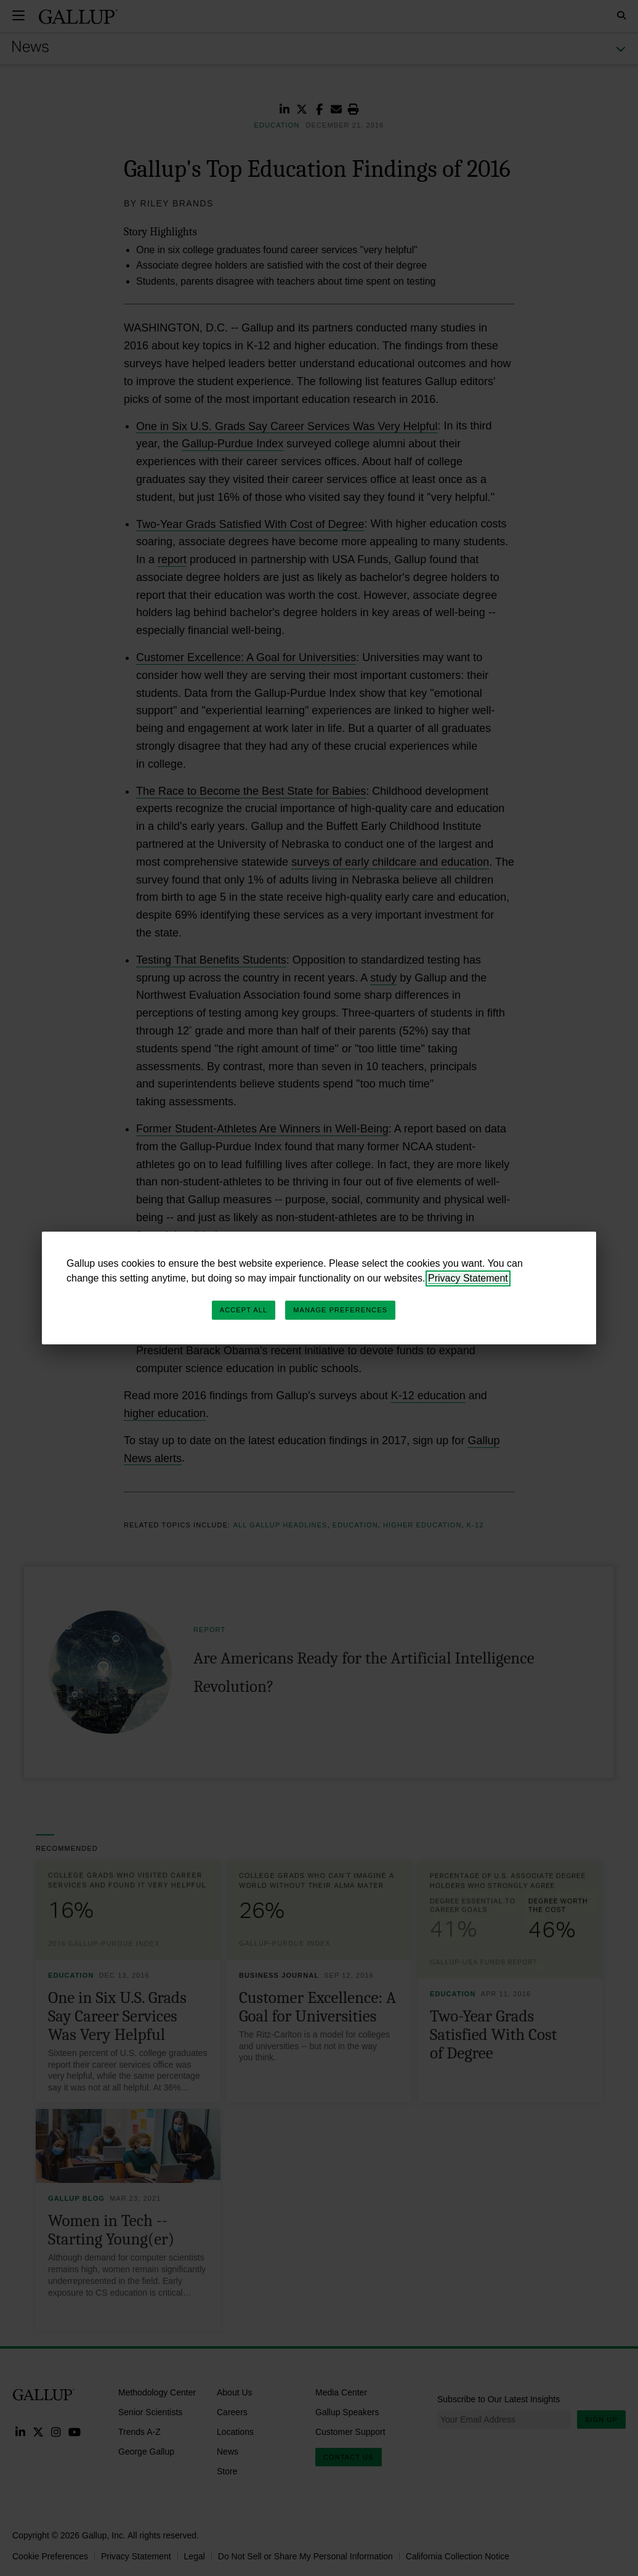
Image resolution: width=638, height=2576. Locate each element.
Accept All (243, 1310)
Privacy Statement (468, 1278)
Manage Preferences (340, 1310)
